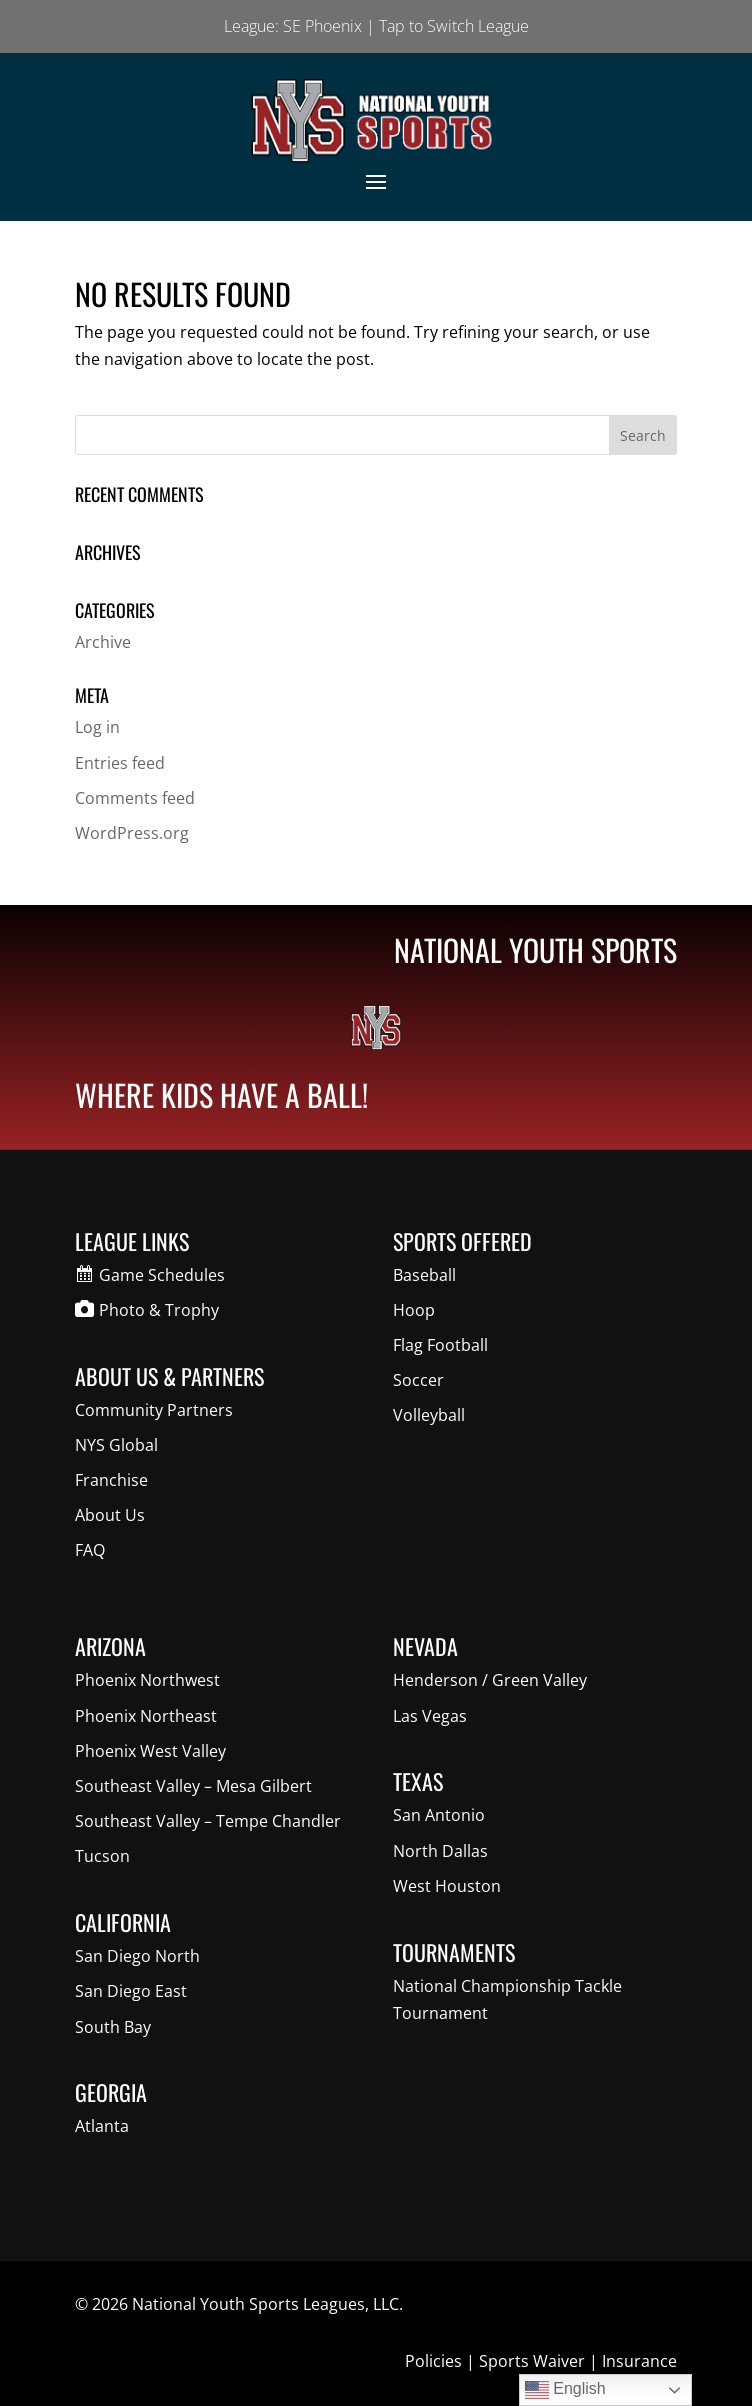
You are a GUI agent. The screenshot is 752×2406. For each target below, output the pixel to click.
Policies (433, 2361)
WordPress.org (132, 833)
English (565, 2390)
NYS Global (116, 1445)
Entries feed (120, 763)
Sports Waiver (532, 2361)
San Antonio (439, 1815)
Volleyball (429, 1415)
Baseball (424, 1275)
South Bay (113, 2027)
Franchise (111, 1480)
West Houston (447, 1886)
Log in (97, 727)
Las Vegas (430, 1716)
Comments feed (135, 798)
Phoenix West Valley (150, 1751)
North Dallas (440, 1851)
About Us (110, 1515)
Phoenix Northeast (146, 1716)
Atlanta (102, 2126)
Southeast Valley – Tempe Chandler (208, 1821)
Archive (103, 642)
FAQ (90, 1550)
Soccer (418, 1380)
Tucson (102, 1856)
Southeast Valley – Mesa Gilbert (193, 1786)
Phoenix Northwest (147, 1680)
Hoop (414, 1310)
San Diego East (131, 1991)
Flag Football (440, 1345)
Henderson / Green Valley (490, 1680)
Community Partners (154, 1410)
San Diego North (137, 1956)
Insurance (639, 2361)
